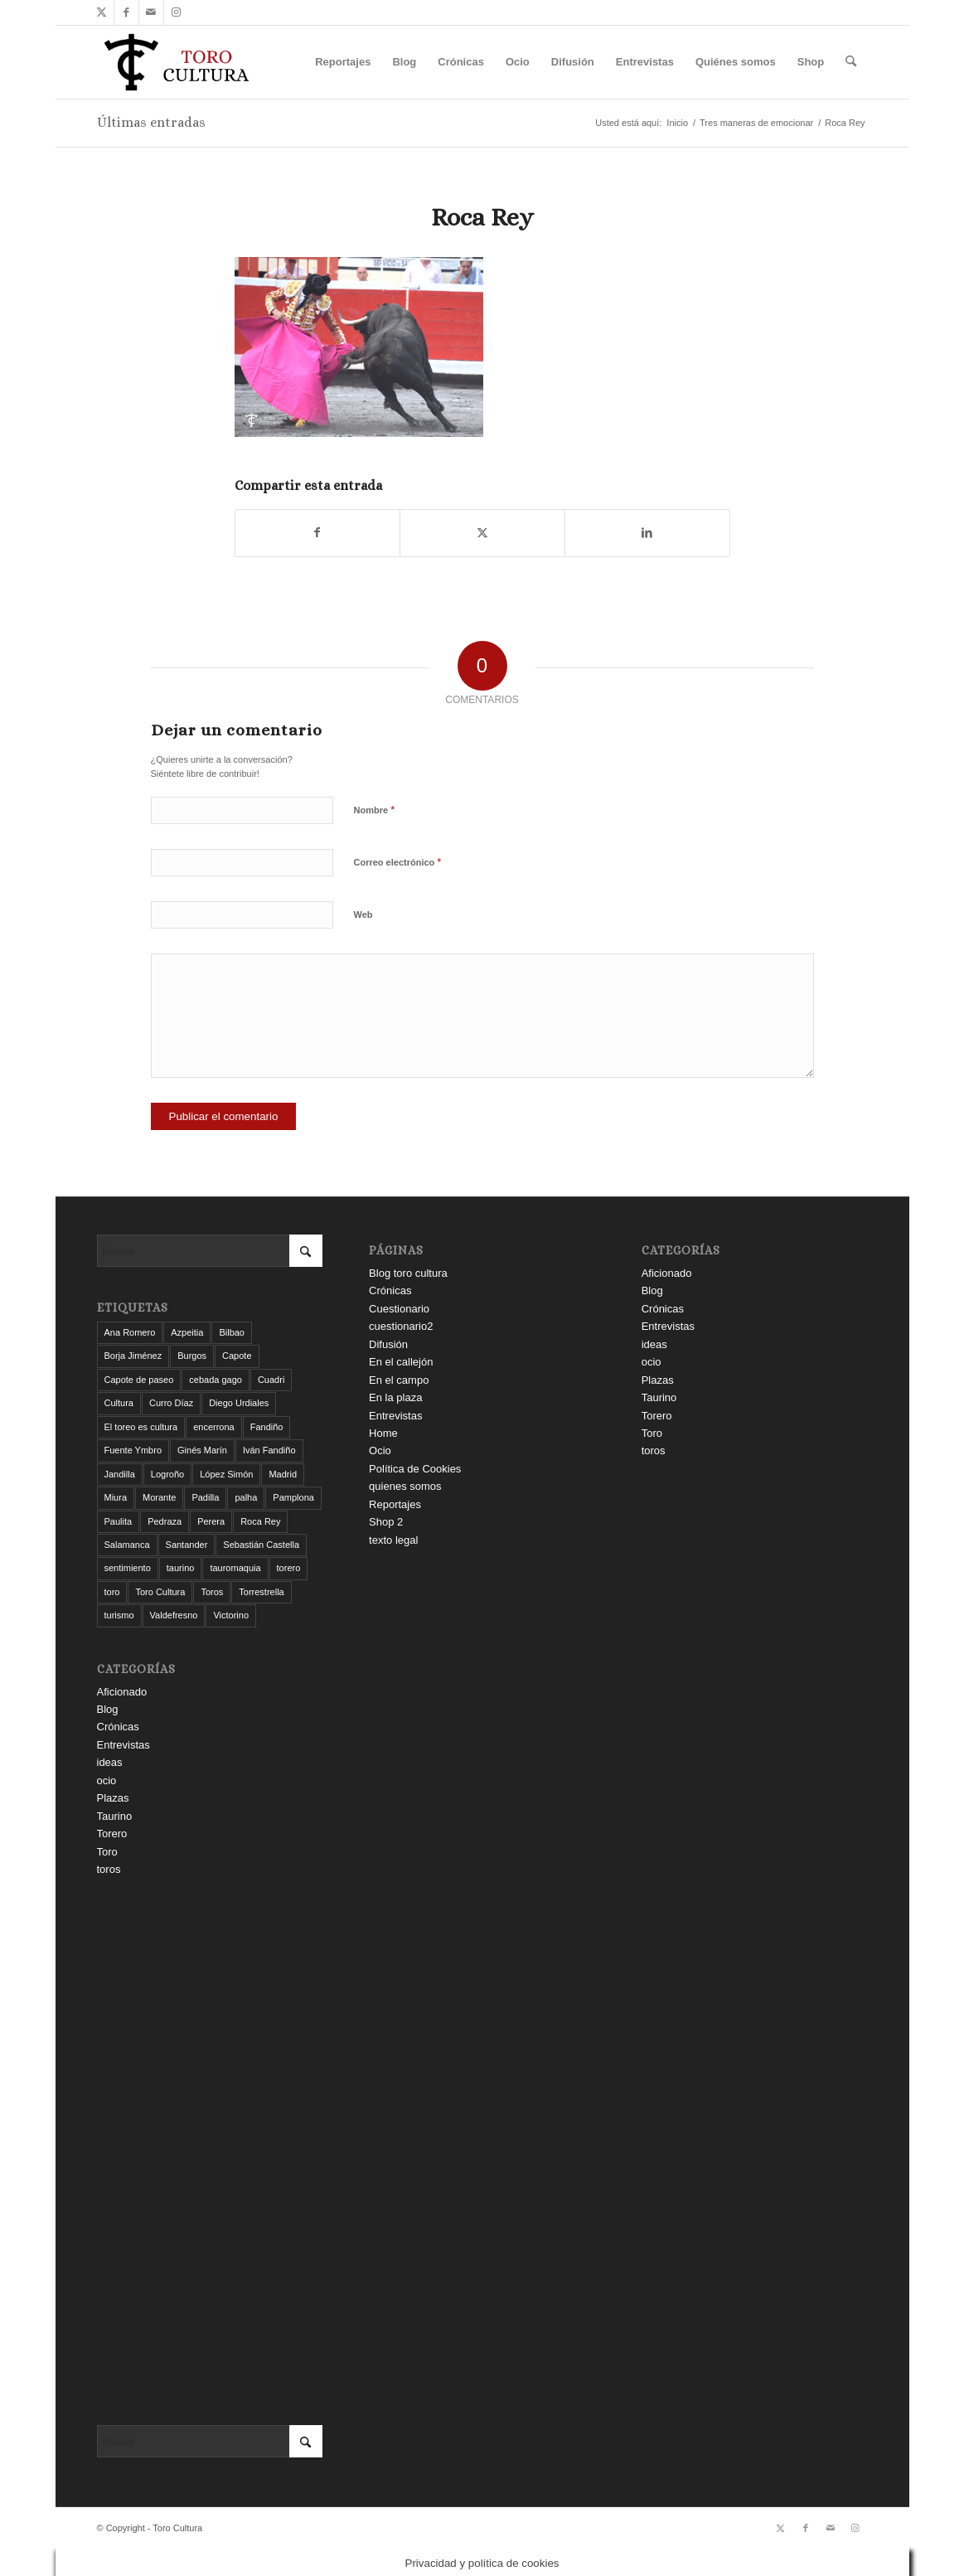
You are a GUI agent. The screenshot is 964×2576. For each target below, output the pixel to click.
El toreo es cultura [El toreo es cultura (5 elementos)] (141, 1427)
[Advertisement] (210, 2151)
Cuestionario (399, 1309)
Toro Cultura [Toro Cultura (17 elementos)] (160, 1592)
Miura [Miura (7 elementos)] (116, 1497)
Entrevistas (123, 1745)
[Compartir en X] (482, 532)
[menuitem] (342, 62)
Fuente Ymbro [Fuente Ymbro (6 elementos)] (133, 1450)
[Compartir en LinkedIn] (647, 532)
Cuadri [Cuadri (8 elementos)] (271, 1380)
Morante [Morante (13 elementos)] (159, 1497)
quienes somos (405, 1486)
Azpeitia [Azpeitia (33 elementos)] (187, 1332)
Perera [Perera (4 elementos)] (211, 1521)
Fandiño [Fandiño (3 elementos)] (266, 1427)
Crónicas (118, 1726)
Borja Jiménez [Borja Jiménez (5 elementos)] (133, 1356)
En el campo (399, 1380)
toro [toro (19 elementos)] (112, 1592)
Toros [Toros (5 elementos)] (212, 1592)
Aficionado (122, 1692)
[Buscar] (851, 62)
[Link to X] (102, 12)
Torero (112, 1833)
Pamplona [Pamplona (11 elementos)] (293, 1497)
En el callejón (401, 1362)
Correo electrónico (398, 862)
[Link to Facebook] (126, 12)
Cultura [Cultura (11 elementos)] (118, 1403)
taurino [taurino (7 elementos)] (181, 1568)
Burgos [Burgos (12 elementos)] (191, 1356)
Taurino (115, 1816)
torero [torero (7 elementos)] (289, 1568)
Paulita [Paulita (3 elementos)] (118, 1521)
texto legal (393, 1540)
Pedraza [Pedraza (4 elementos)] (165, 1521)
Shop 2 (386, 1522)
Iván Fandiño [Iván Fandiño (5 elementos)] (269, 1450)
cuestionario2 (401, 1326)
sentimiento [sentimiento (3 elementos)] (127, 1568)
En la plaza (395, 1397)
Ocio (380, 1450)
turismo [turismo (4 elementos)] (119, 1615)
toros (109, 1869)
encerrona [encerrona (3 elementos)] (214, 1427)
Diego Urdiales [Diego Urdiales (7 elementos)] (239, 1403)
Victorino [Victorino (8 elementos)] (231, 1615)
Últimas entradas (151, 122)
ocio (107, 1780)
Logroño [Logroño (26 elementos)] (167, 1474)
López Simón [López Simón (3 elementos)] (226, 1474)
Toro (107, 1852)
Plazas (113, 1798)
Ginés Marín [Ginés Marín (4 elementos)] (202, 1450)
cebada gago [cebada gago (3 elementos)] (215, 1380)
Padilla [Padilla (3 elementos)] (205, 1497)
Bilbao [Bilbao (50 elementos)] (232, 1332)
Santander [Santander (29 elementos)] (187, 1545)
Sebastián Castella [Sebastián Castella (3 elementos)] (261, 1545)
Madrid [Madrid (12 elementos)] (283, 1474)
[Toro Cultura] (177, 62)
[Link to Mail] (151, 12)
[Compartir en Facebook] (317, 532)
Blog (108, 1709)
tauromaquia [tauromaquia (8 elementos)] (235, 1568)
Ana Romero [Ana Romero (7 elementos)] (130, 1332)
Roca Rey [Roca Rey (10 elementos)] (260, 1521)
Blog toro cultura (408, 1273)
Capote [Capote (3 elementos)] (236, 1356)
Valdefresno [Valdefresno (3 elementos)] (174, 1615)
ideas (110, 1762)
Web (363, 914)
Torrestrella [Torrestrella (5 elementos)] (261, 1592)
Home (383, 1433)
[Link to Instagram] (176, 12)
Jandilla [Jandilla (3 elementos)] (119, 1474)
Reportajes (395, 1504)
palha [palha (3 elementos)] (246, 1497)
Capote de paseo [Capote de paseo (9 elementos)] (139, 1380)
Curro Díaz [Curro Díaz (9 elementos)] (171, 1403)
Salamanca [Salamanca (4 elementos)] (127, 1545)
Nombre (374, 809)
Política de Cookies (415, 1469)
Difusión (388, 1344)
